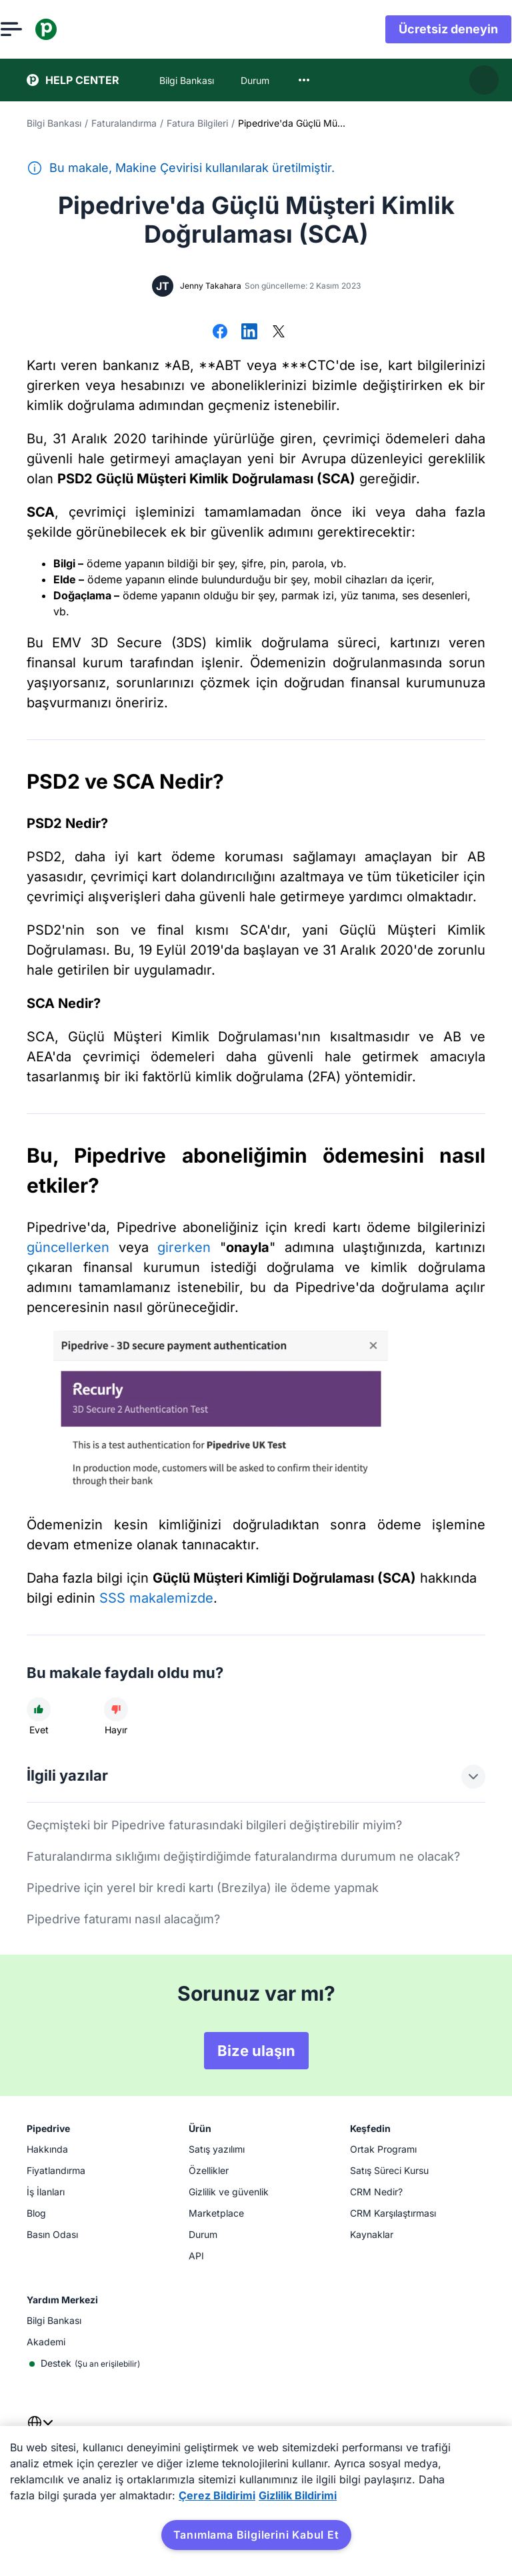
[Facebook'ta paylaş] (220, 332)
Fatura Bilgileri (197, 123)
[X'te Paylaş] (279, 332)
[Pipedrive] (72, 29)
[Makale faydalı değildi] (116, 1709)
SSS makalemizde (156, 1598)
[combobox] (304, 80)
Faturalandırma (124, 123)
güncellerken (68, 1247)
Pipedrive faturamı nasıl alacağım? (123, 1919)
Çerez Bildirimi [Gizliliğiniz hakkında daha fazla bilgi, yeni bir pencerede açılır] (217, 2495)
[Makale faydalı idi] (39, 1709)
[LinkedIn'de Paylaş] (249, 332)
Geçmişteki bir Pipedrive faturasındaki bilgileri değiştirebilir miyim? (214, 1825)
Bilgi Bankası (54, 123)
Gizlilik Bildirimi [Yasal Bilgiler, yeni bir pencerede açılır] (298, 2495)
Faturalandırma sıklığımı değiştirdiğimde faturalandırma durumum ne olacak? (243, 1856)
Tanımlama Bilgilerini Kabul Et (256, 2534)
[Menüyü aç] (37, 29)
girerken (184, 1247)
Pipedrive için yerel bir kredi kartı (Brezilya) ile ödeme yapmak (203, 1888)
